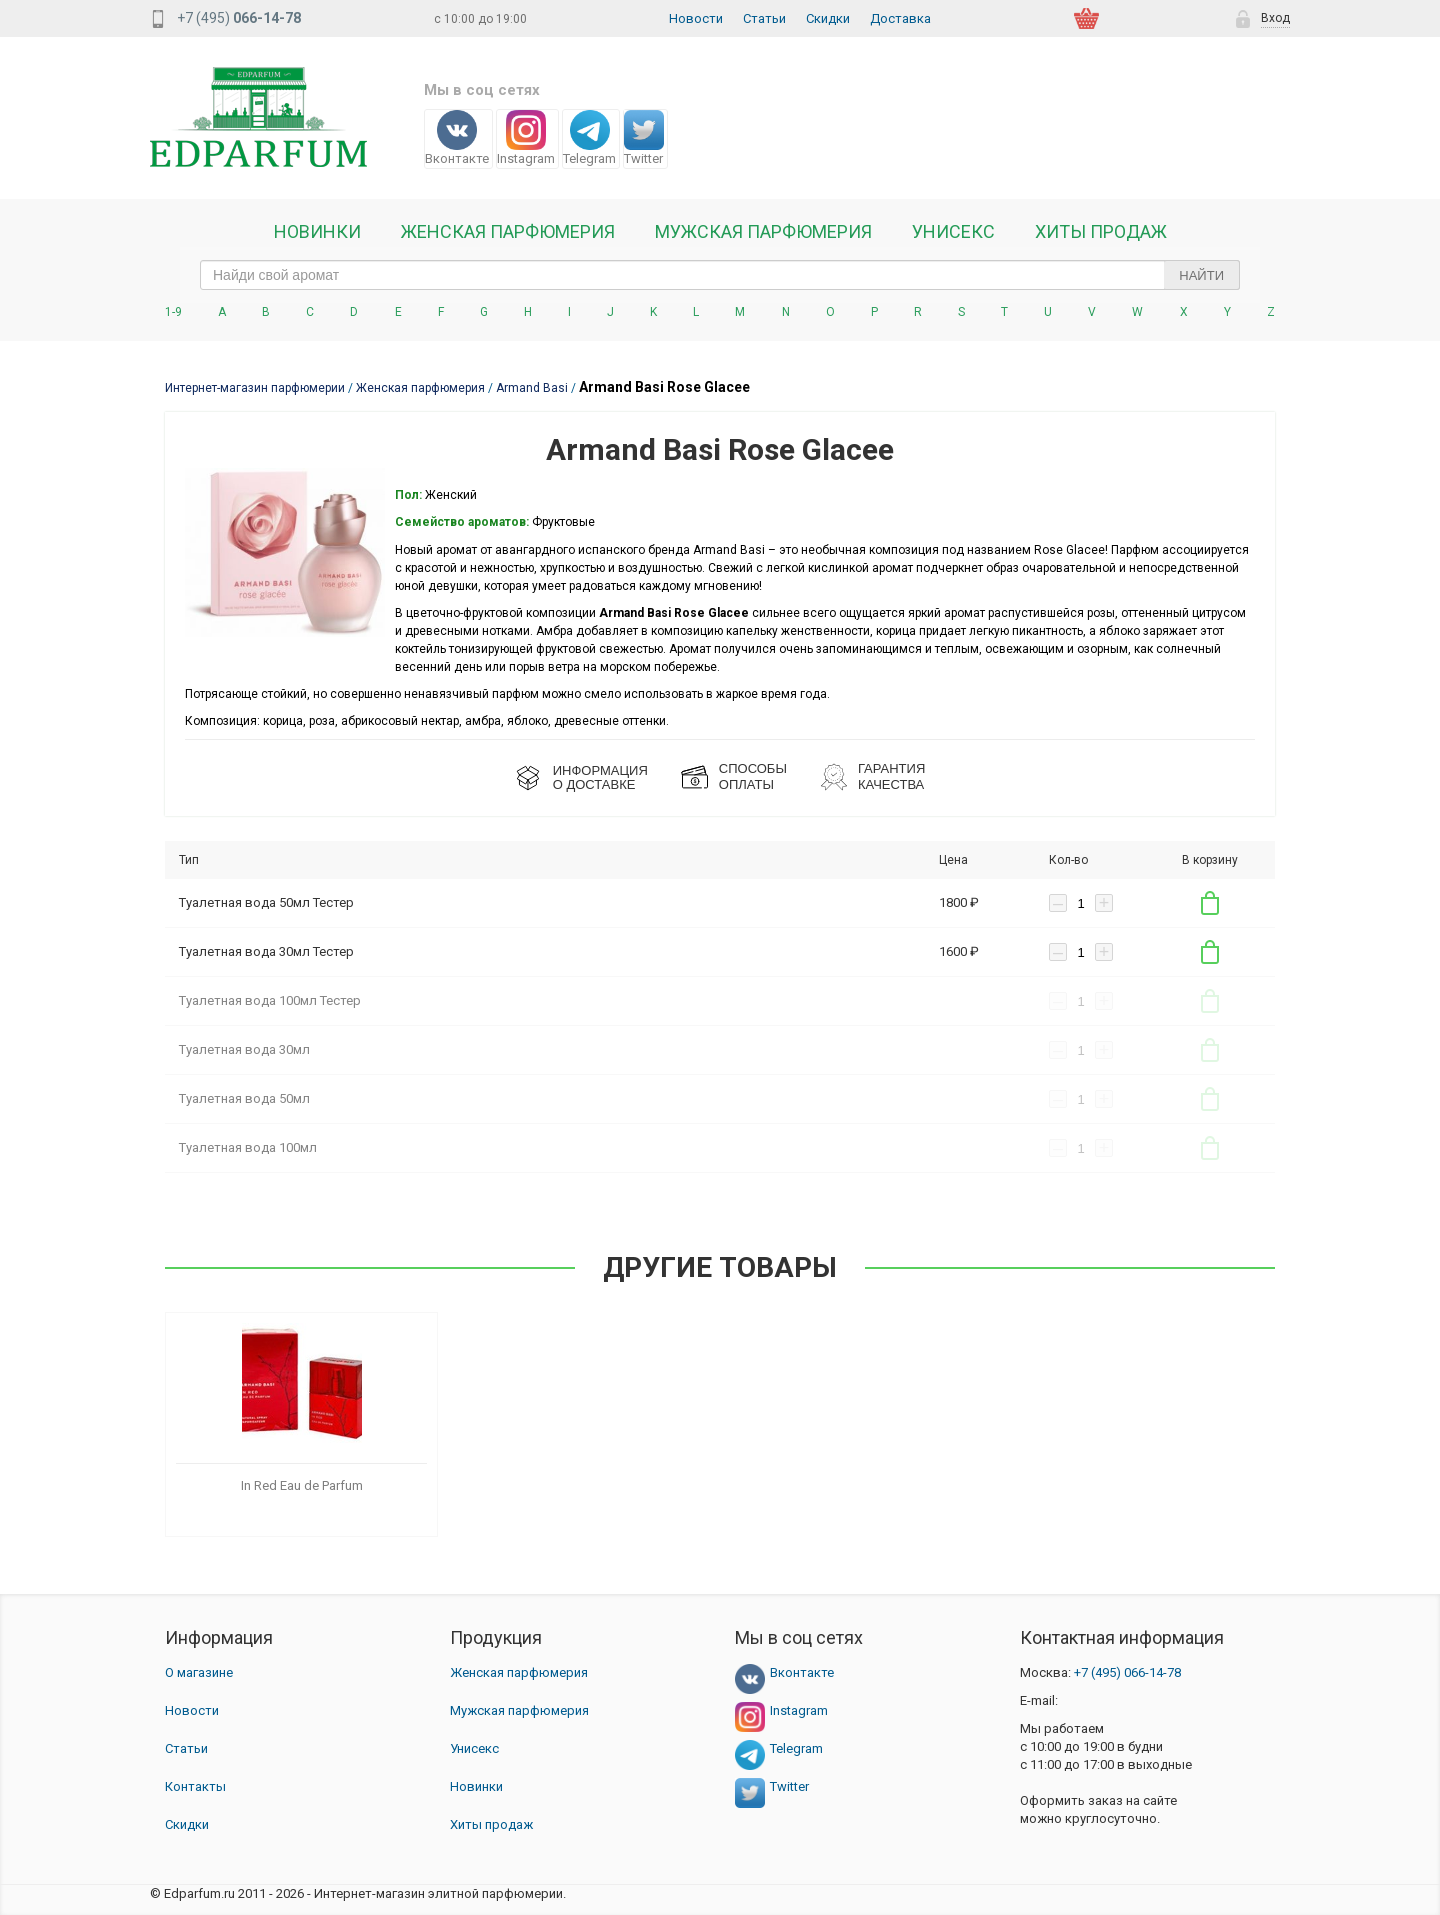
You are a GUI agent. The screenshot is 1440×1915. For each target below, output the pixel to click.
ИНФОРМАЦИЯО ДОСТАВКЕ (600, 777)
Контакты (195, 1786)
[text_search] (720, 275)
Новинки (317, 232)
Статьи (764, 18)
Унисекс (953, 232)
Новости (696, 18)
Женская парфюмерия (519, 1672)
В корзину (1210, 903)
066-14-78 (1127, 1672)
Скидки (828, 18)
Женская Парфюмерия (508, 232)
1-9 (173, 312)
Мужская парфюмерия (763, 232)
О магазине (199, 1672)
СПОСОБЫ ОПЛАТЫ (753, 776)
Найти (1201, 275)
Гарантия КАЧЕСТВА (891, 776)
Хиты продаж (1101, 232)
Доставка (900, 18)
